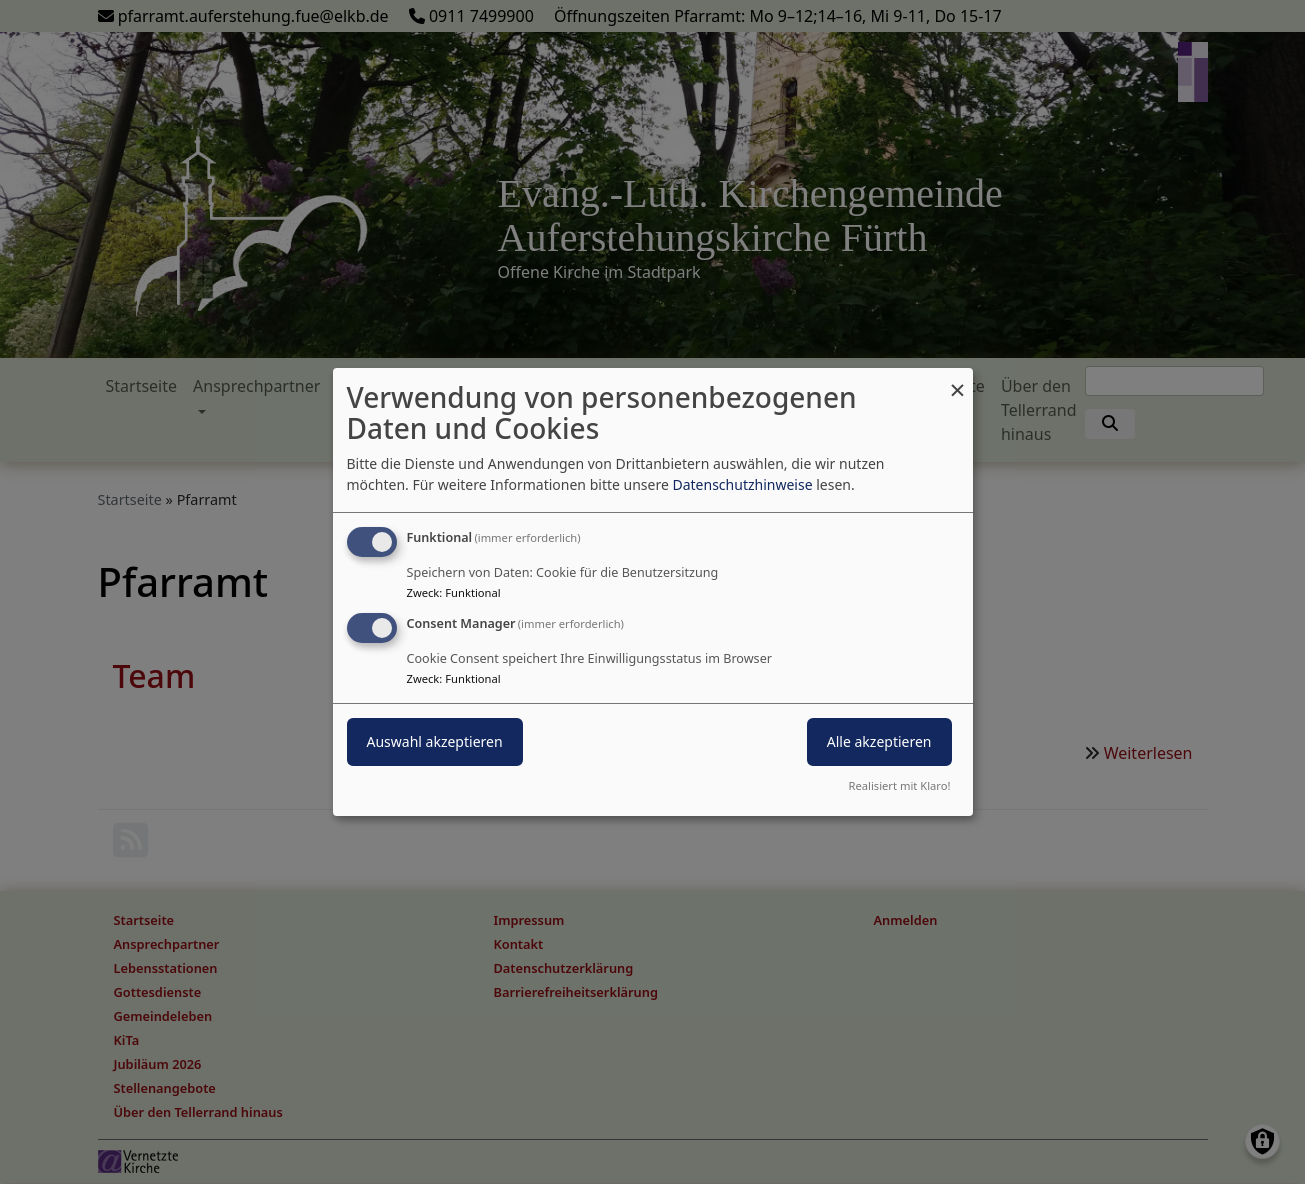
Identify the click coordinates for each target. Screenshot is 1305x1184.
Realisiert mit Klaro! (900, 785)
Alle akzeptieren (879, 741)
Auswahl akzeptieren (435, 741)
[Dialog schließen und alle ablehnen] (958, 380)
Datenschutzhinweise (742, 484)
